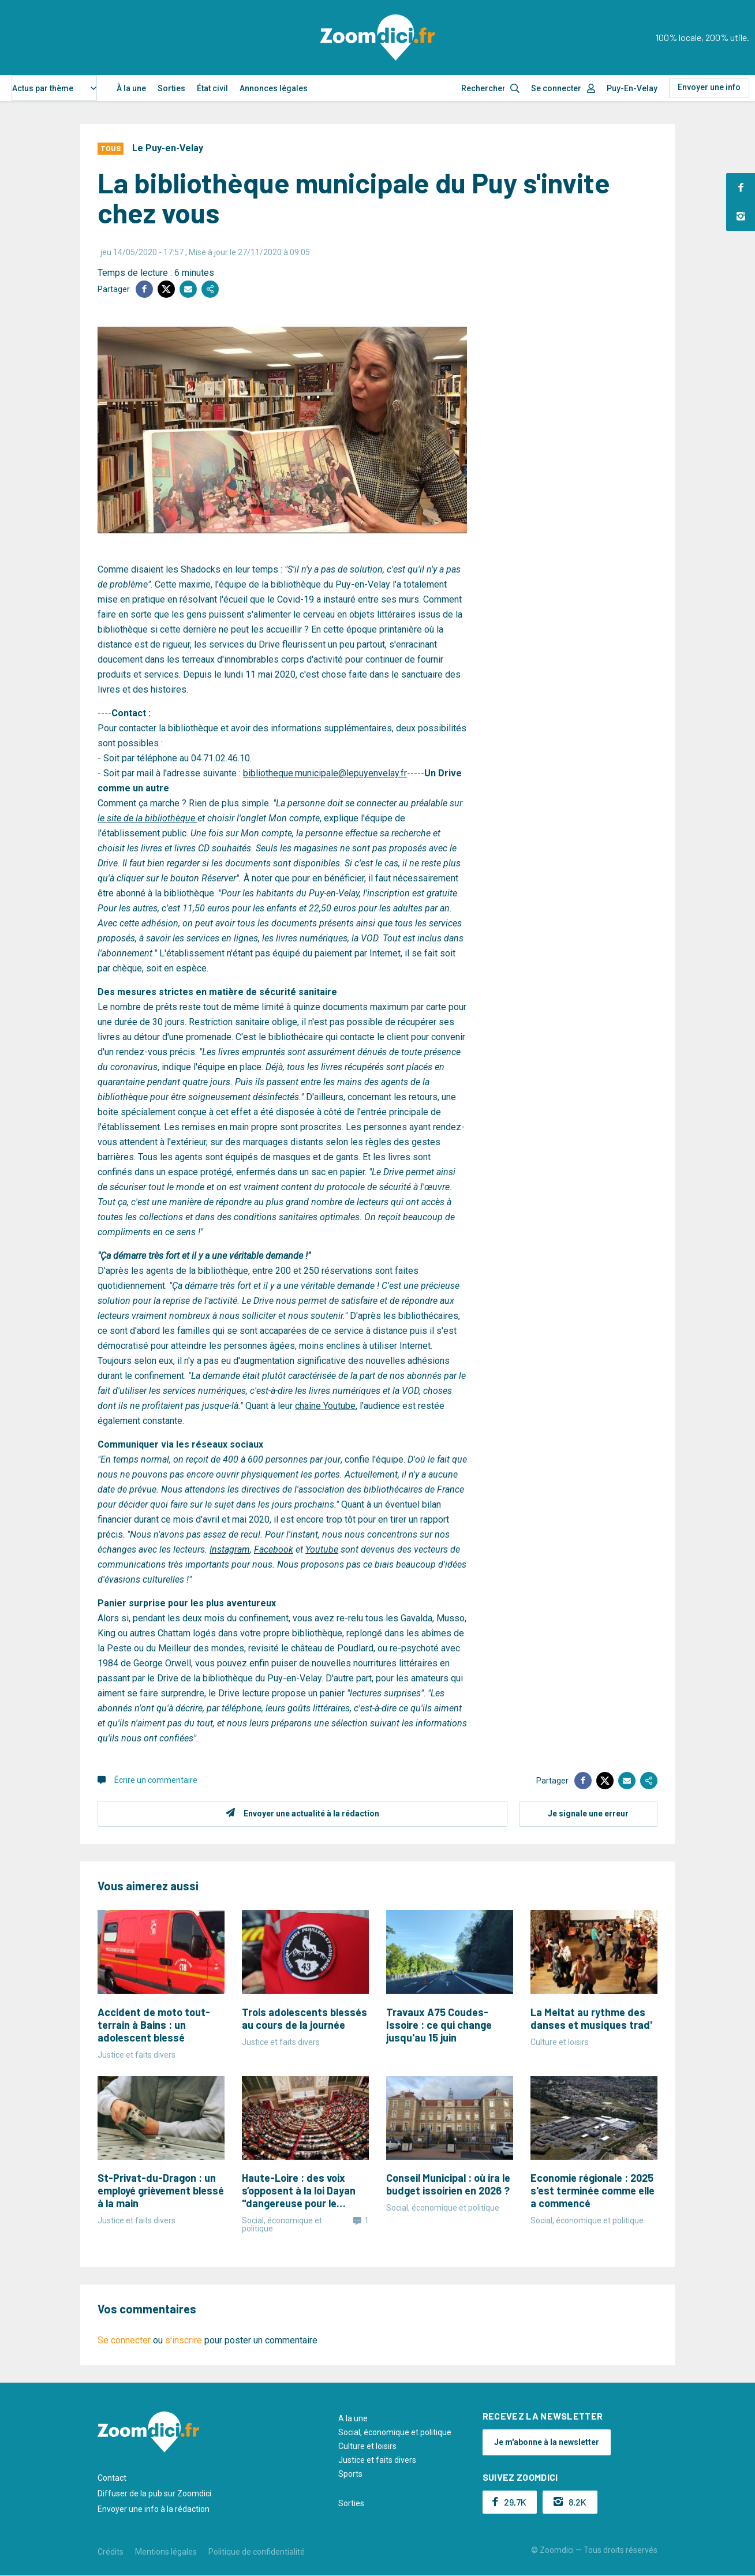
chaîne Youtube (325, 1405)
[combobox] (54, 88)
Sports (350, 2473)
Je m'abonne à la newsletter (546, 2442)
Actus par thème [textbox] (42, 88)
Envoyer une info (709, 87)
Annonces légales (274, 88)
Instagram (230, 1549)
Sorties (171, 88)
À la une (131, 88)
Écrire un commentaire (155, 1780)
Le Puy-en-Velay (167, 148)
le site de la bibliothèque (147, 818)
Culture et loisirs (367, 2446)
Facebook (273, 1549)
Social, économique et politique (394, 2432)
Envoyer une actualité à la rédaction (311, 1813)
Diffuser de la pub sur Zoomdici (154, 2493)
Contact (112, 2477)
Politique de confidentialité (256, 2551)
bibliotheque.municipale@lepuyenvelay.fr (325, 773)
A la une (353, 2418)
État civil (212, 88)
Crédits (111, 2551)
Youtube (321, 1549)
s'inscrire (183, 2340)
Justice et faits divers (377, 2460)
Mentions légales (166, 2551)
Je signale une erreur (588, 1813)
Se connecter (556, 88)
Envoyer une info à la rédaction (154, 2509)
